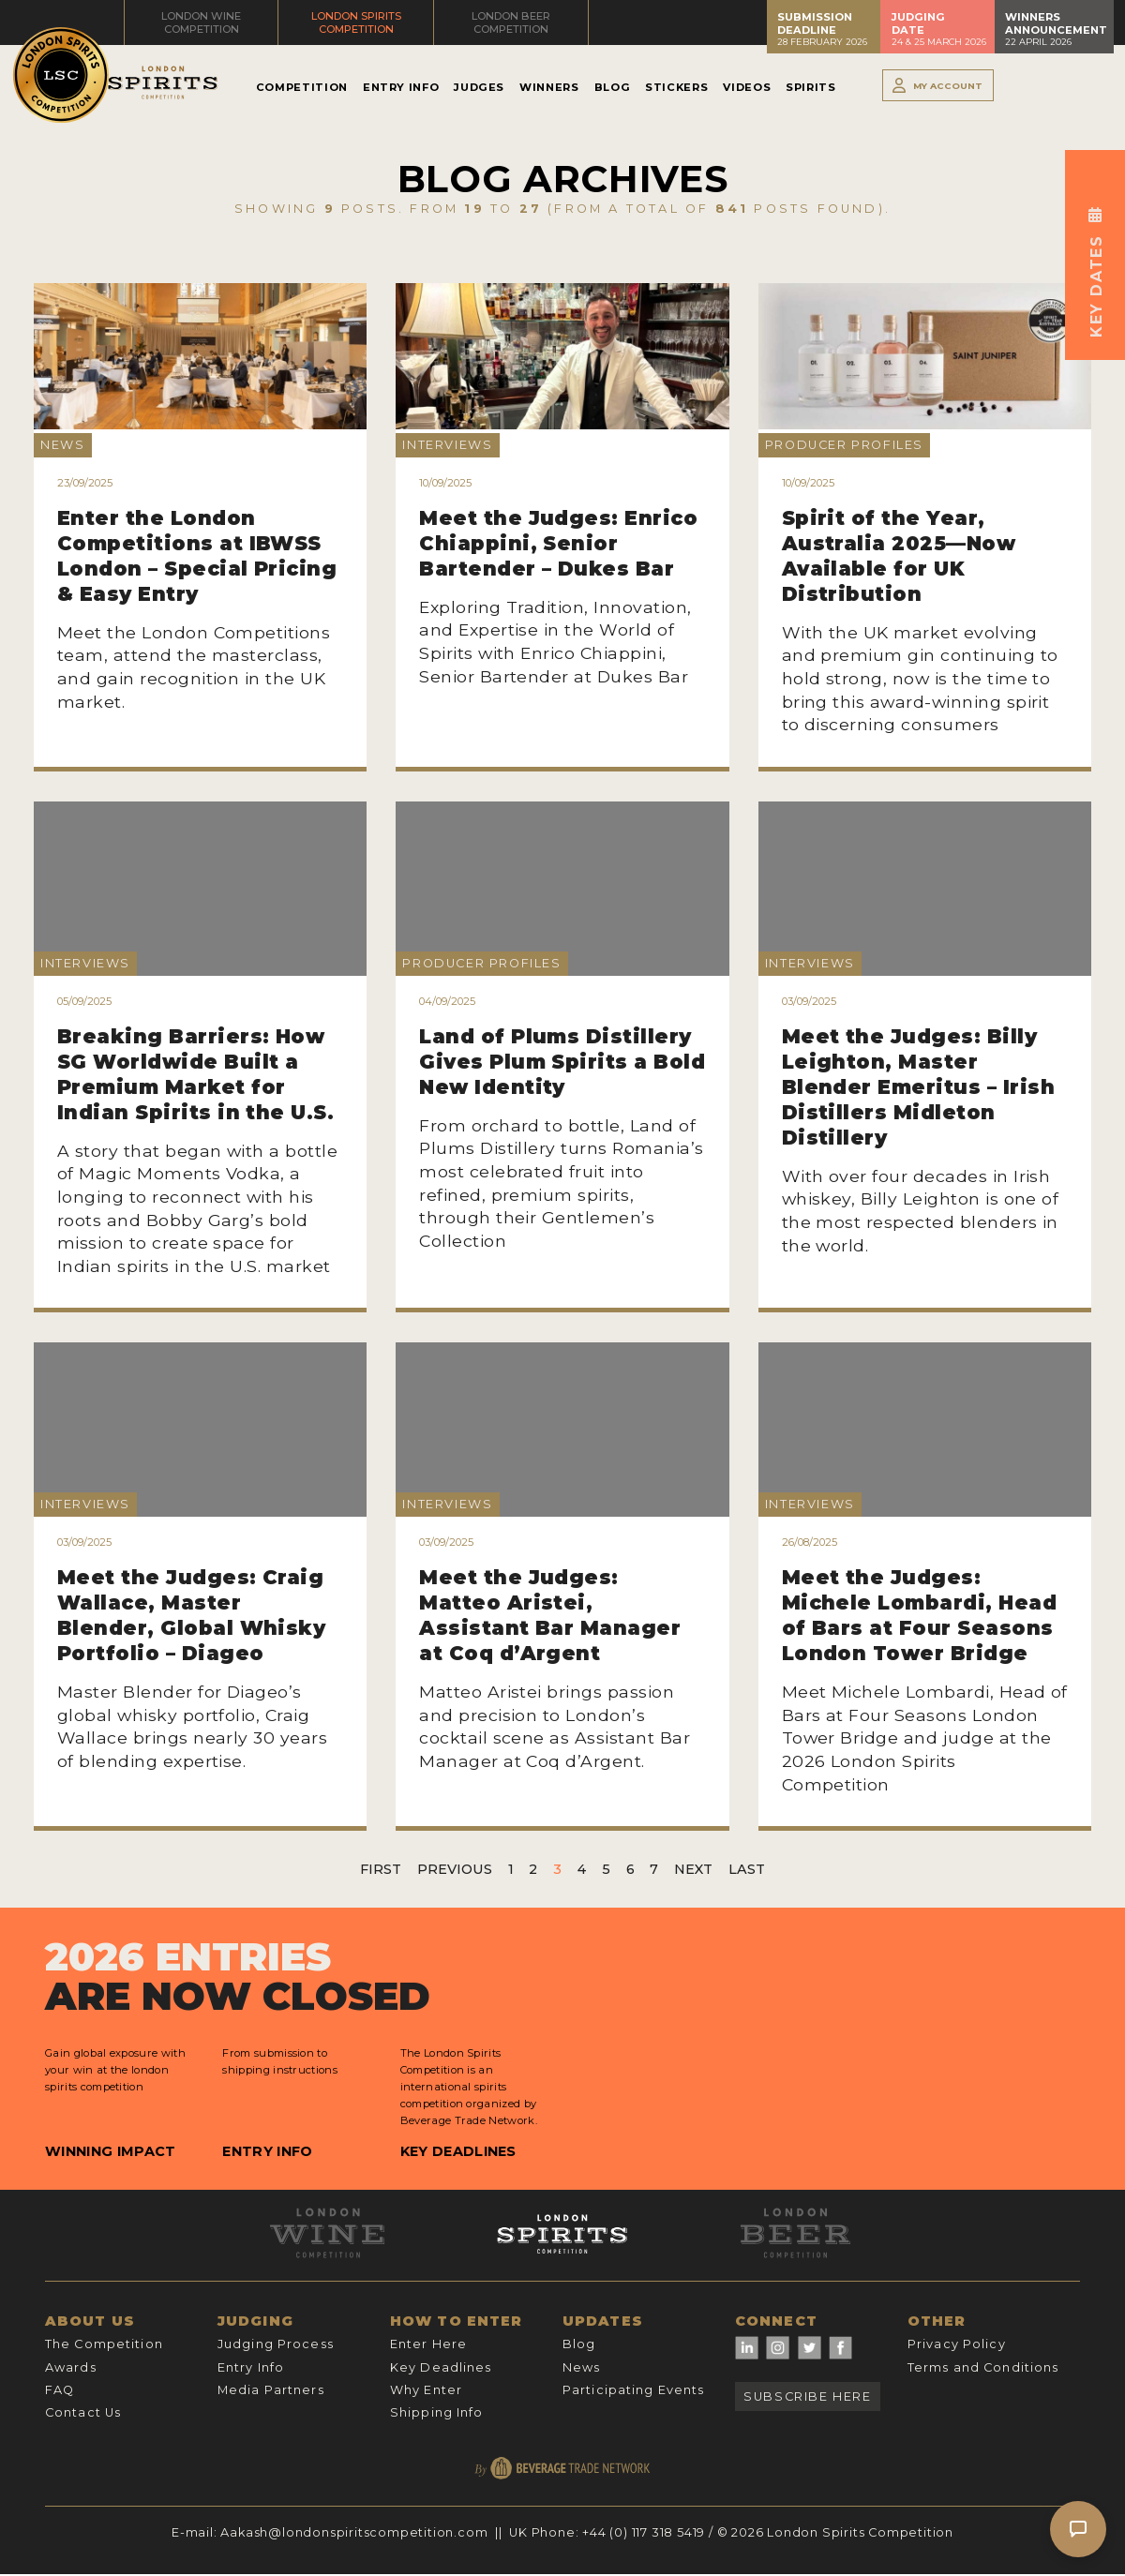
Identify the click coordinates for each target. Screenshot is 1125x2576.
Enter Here (428, 2344)
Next (693, 1869)
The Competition (104, 2344)
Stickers (676, 87)
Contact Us (83, 2412)
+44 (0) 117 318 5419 (643, 2532)
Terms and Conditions (983, 2367)
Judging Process (276, 2344)
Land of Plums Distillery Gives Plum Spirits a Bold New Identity (562, 1062)
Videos (747, 87)
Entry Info (401, 87)
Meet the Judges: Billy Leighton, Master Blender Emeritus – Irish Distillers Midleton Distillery (919, 1087)
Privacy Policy (957, 2344)
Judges (479, 87)
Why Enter (426, 2390)
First (380, 1869)
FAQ (59, 2390)
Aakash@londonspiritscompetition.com (354, 2532)
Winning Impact (110, 2151)
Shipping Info (437, 2412)
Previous (454, 1869)
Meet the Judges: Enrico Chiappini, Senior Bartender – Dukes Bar (558, 543)
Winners (548, 87)
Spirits (810, 87)
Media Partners (271, 2390)
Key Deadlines (458, 2151)
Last (746, 1869)
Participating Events (633, 2390)
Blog (612, 87)
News (581, 2367)
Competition (302, 87)
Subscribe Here (807, 2396)
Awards (71, 2367)
